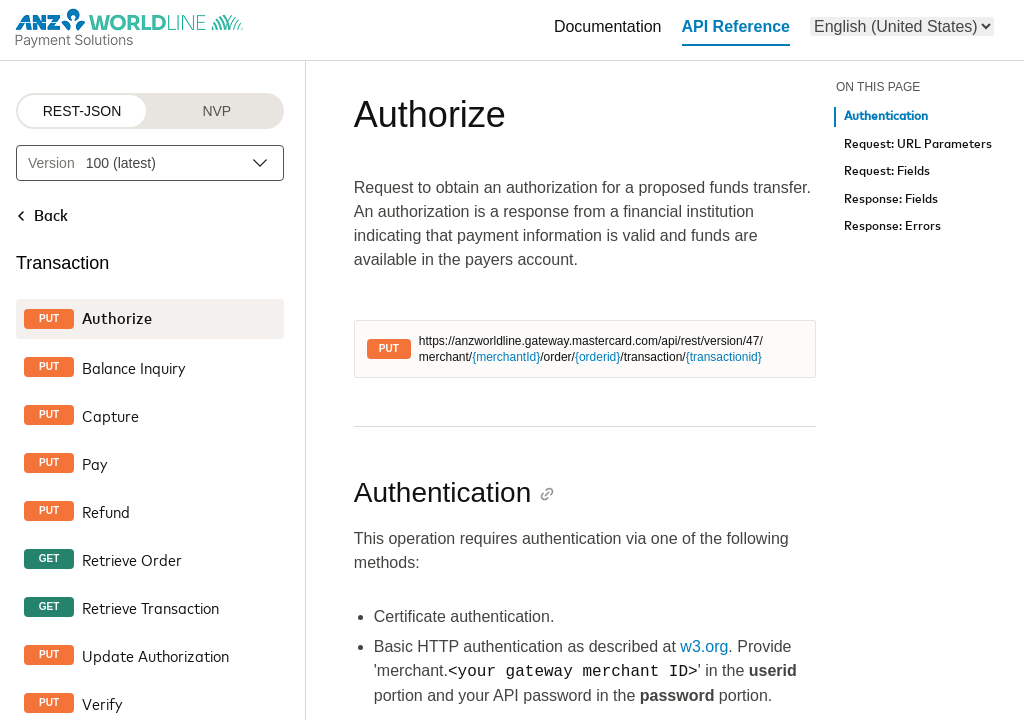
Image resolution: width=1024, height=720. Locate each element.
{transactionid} (724, 357)
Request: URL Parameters (918, 144)
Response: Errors (892, 226)
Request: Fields (887, 171)
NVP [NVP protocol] (216, 111)
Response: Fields (891, 199)
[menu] (902, 26)
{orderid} (597, 357)
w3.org (704, 646)
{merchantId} (506, 357)
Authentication (886, 116)
